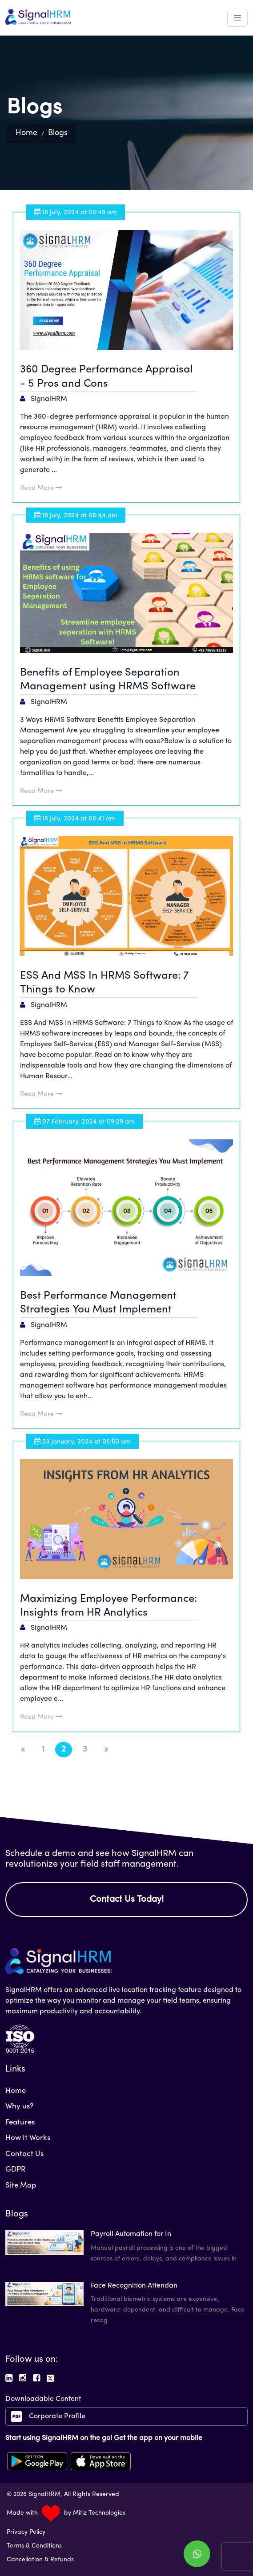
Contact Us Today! (127, 1899)
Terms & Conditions (34, 2546)
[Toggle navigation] (237, 18)
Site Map (20, 2185)
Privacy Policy (26, 2532)
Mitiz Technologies (99, 2513)
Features (20, 2122)
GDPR (15, 2169)
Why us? (19, 2106)
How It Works (27, 2138)
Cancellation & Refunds (40, 2559)
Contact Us (24, 2154)
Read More (41, 488)
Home (26, 133)
